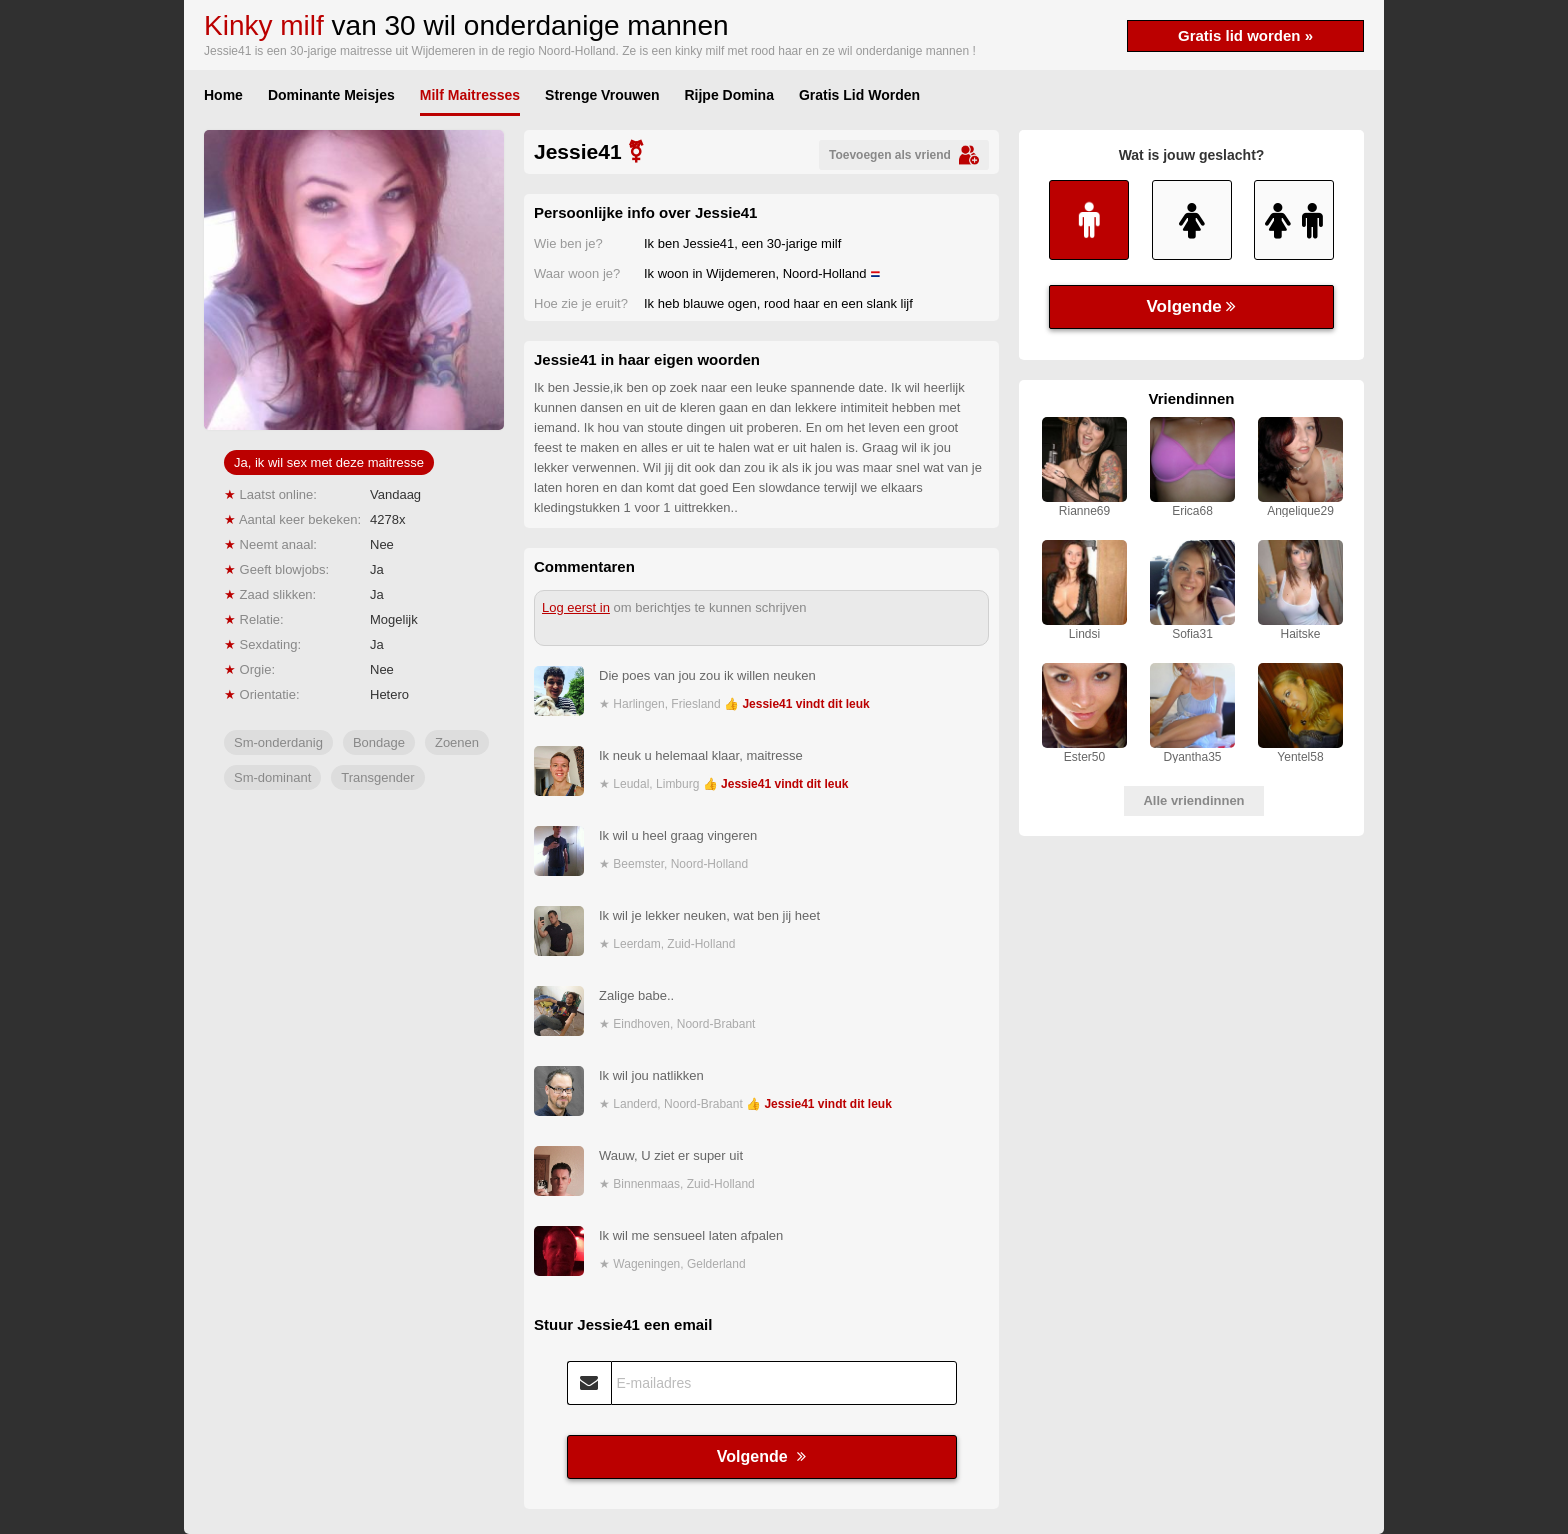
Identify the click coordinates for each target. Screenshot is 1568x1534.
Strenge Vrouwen (602, 95)
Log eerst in (576, 607)
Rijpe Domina (728, 95)
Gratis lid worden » (1245, 35)
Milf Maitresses (470, 95)
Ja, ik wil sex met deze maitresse (329, 462)
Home (223, 95)
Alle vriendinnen (1193, 800)
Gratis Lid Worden (859, 95)
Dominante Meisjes (331, 95)
